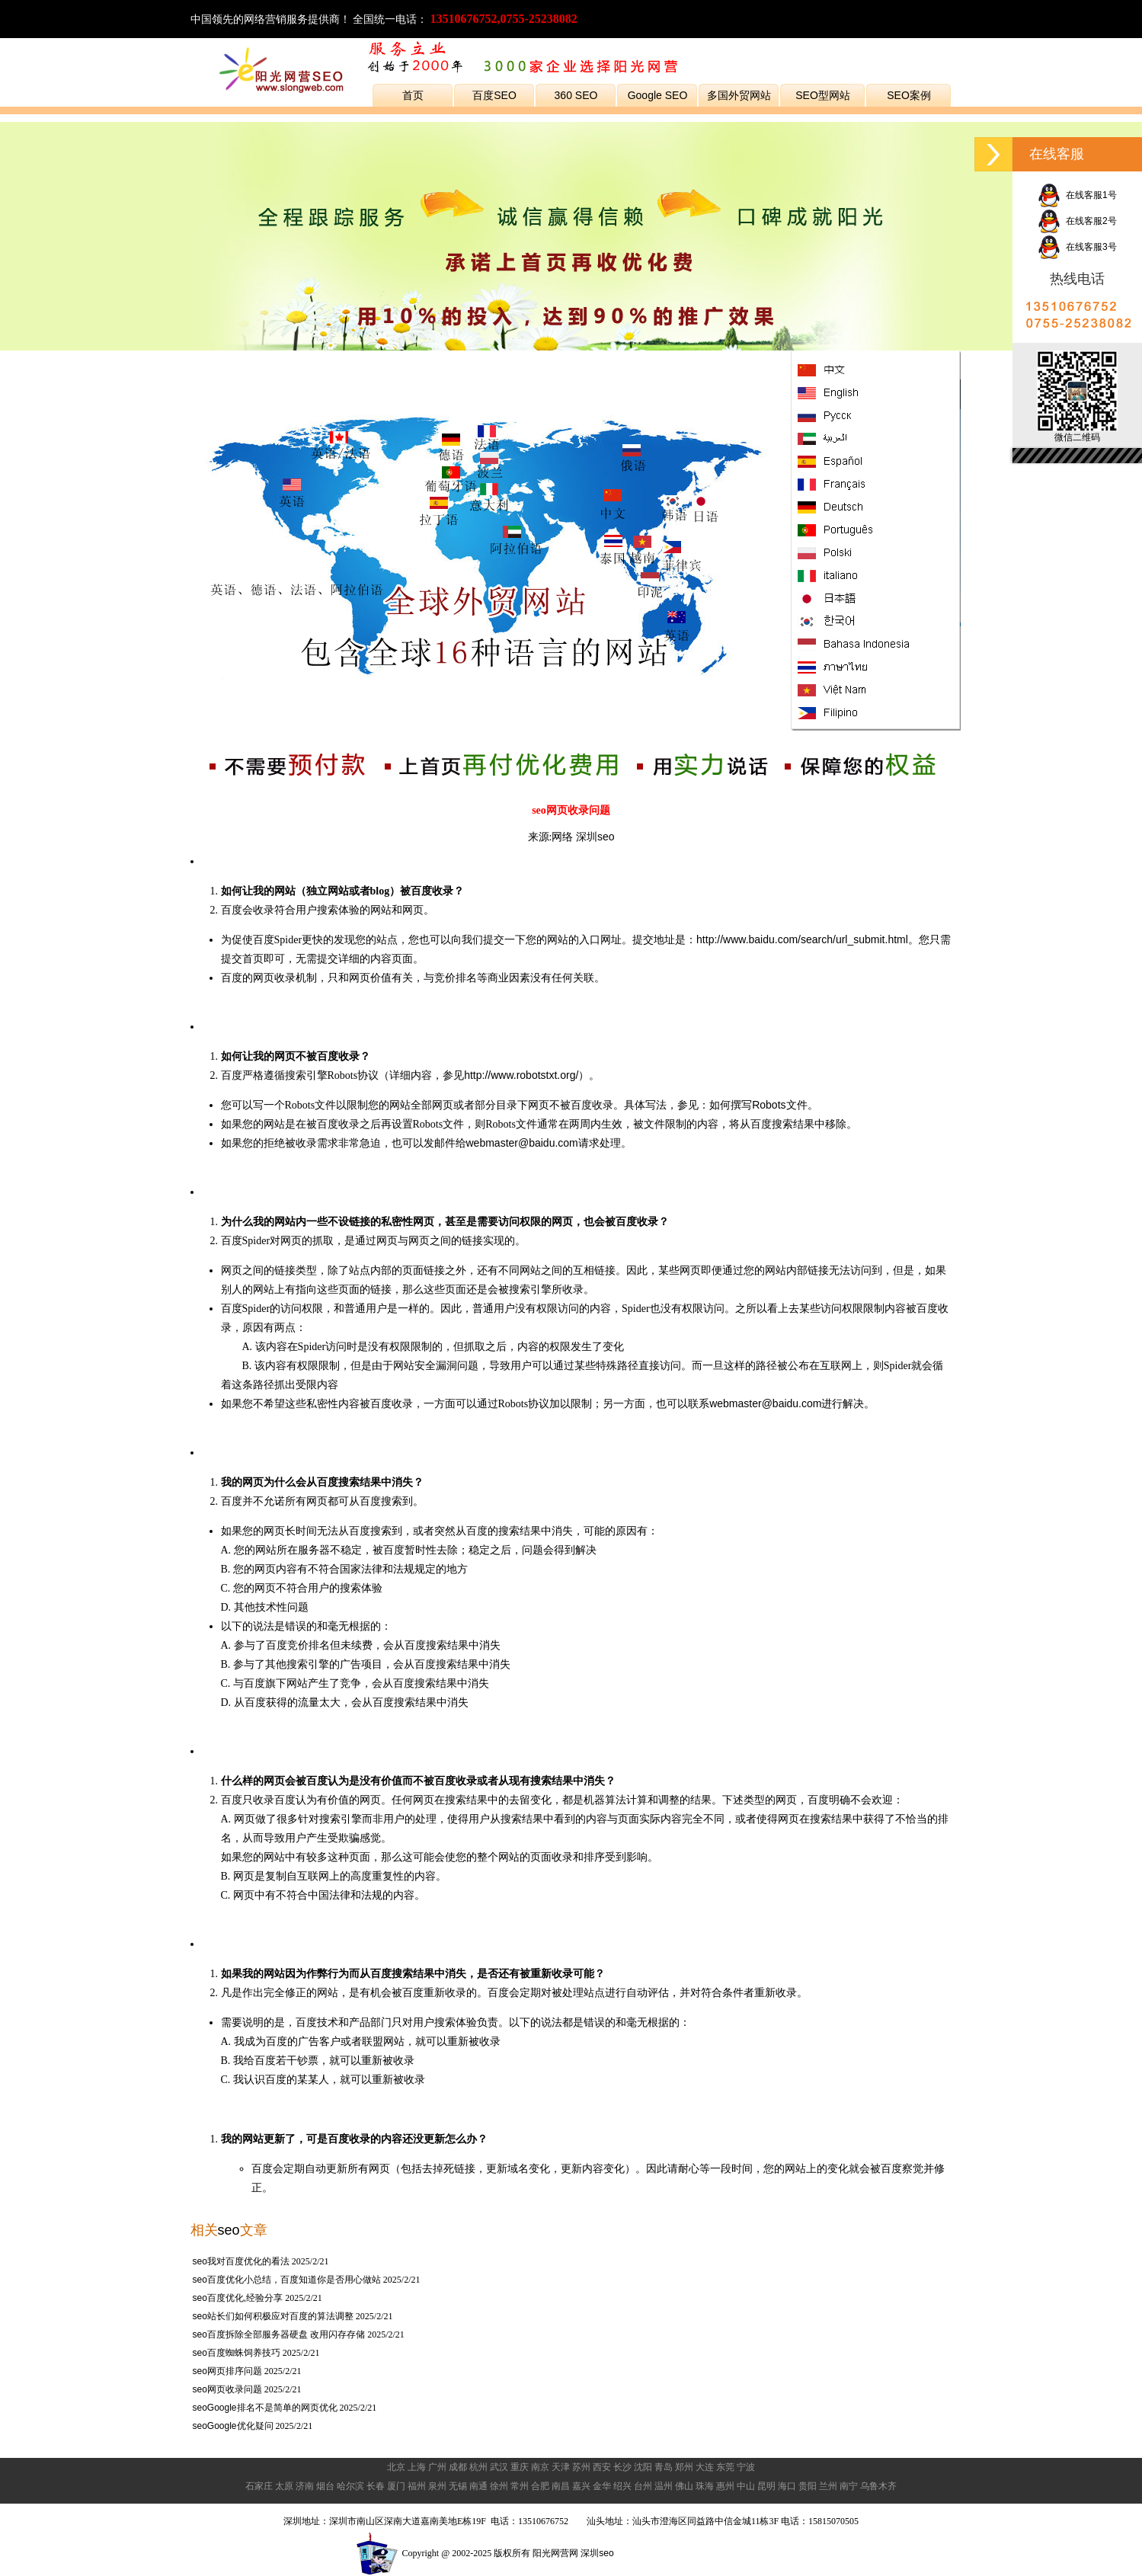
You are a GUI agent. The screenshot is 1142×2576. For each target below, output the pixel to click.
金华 (602, 2486)
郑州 (684, 2467)
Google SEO (658, 95)
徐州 (499, 2486)
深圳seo (595, 836)
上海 (417, 2467)
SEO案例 (909, 95)
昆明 (766, 2486)
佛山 (684, 2486)
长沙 (622, 2467)
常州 (519, 2486)
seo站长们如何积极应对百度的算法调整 (273, 2316)
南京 (540, 2467)
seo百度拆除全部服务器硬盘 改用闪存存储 (279, 2334)
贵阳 (807, 2486)
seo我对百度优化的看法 (241, 2261)
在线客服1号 (1077, 195)
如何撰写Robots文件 (758, 1105)
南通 (478, 2486)
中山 (746, 2486)
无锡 (458, 2486)
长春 (375, 2486)
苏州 (581, 2467)
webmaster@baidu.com (522, 1143)
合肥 (540, 2486)
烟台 (325, 2486)
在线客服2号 (1077, 221)
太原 (284, 2486)
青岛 (663, 2467)
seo (229, 2230)
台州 (643, 2486)
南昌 (561, 2486)
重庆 (519, 2467)
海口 (787, 2486)
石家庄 (259, 2486)
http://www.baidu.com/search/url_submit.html (802, 939)
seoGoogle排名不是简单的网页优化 (265, 2407)
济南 (305, 2486)
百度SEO (494, 95)
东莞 (725, 2467)
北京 (396, 2467)
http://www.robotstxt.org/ (521, 1075)
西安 (602, 2467)
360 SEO (576, 95)
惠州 (725, 2486)
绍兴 (622, 2486)
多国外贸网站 (739, 95)
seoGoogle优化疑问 (233, 2426)
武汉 (499, 2467)
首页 (413, 95)
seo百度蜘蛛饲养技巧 (236, 2352)
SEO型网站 (822, 95)
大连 (705, 2467)
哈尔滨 (350, 2486)
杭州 (478, 2467)
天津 (561, 2467)
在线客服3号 (1077, 247)
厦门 (396, 2486)
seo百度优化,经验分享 (238, 2298)
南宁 (849, 2486)
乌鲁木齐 (878, 2486)
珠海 (705, 2486)
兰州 (828, 2486)
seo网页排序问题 (227, 2371)
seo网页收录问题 (227, 2389)
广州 (437, 2467)
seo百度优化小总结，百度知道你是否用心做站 (287, 2279)
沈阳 (643, 2467)
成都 (458, 2467)
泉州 (437, 2486)
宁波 (746, 2467)
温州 (663, 2486)
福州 (417, 2486)
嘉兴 (581, 2486)
